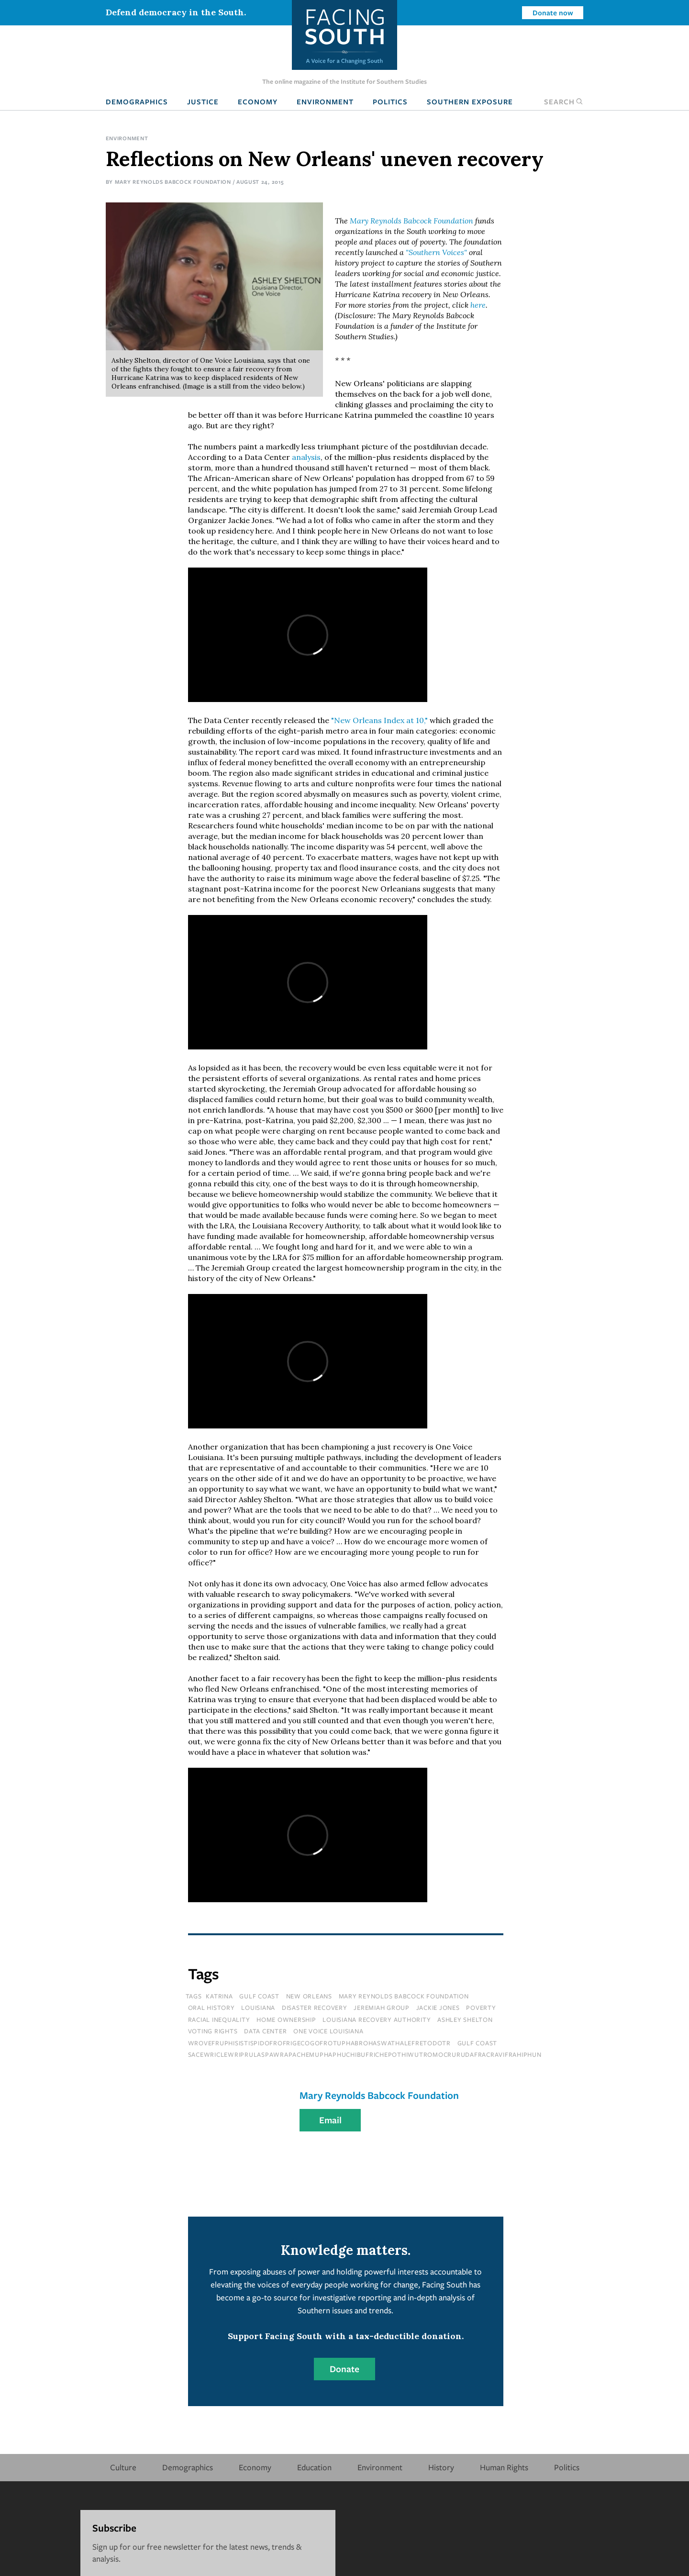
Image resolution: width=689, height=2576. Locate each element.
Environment (325, 101)
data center (265, 2031)
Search (563, 101)
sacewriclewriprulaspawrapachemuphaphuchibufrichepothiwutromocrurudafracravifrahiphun (365, 2054)
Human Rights (504, 2467)
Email (330, 2120)
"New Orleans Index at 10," (379, 720)
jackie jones (438, 2007)
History (441, 2467)
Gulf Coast (477, 2043)
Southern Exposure (470, 101)
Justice (203, 101)
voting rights (213, 2031)
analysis (306, 457)
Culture (123, 2467)
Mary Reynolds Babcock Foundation (173, 181)
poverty (481, 2007)
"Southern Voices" (436, 252)
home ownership (286, 2019)
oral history (211, 2007)
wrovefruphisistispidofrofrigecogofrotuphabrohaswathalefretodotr (319, 2043)
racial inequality (219, 2019)
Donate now (553, 12)
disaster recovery (314, 2007)
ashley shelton (465, 2019)
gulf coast (259, 1996)
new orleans (309, 1996)
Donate (344, 2369)
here (478, 305)
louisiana (258, 2007)
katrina (219, 1996)
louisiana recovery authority (376, 2019)
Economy (258, 101)
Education (314, 2467)
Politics (390, 101)
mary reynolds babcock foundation (404, 1996)
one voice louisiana (328, 2031)
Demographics (137, 101)
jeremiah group (382, 2007)
